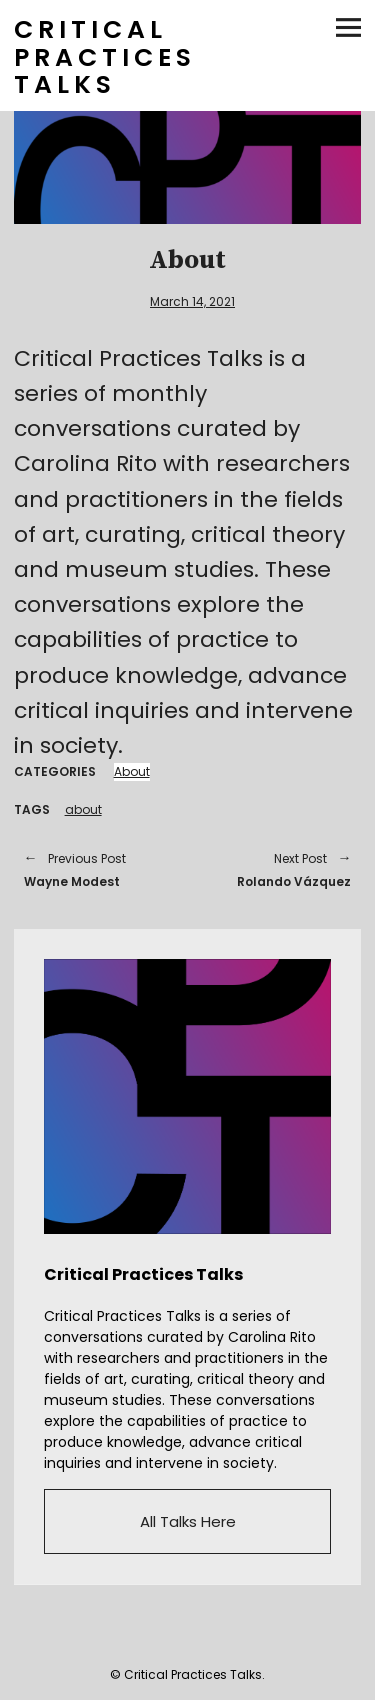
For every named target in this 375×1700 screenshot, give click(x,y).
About (132, 771)
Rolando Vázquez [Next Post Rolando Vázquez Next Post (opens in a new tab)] (280, 869)
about (83, 809)
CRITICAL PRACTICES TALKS (105, 57)
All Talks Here (188, 1521)
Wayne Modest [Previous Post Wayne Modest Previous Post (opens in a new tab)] (96, 869)
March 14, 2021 (192, 301)
